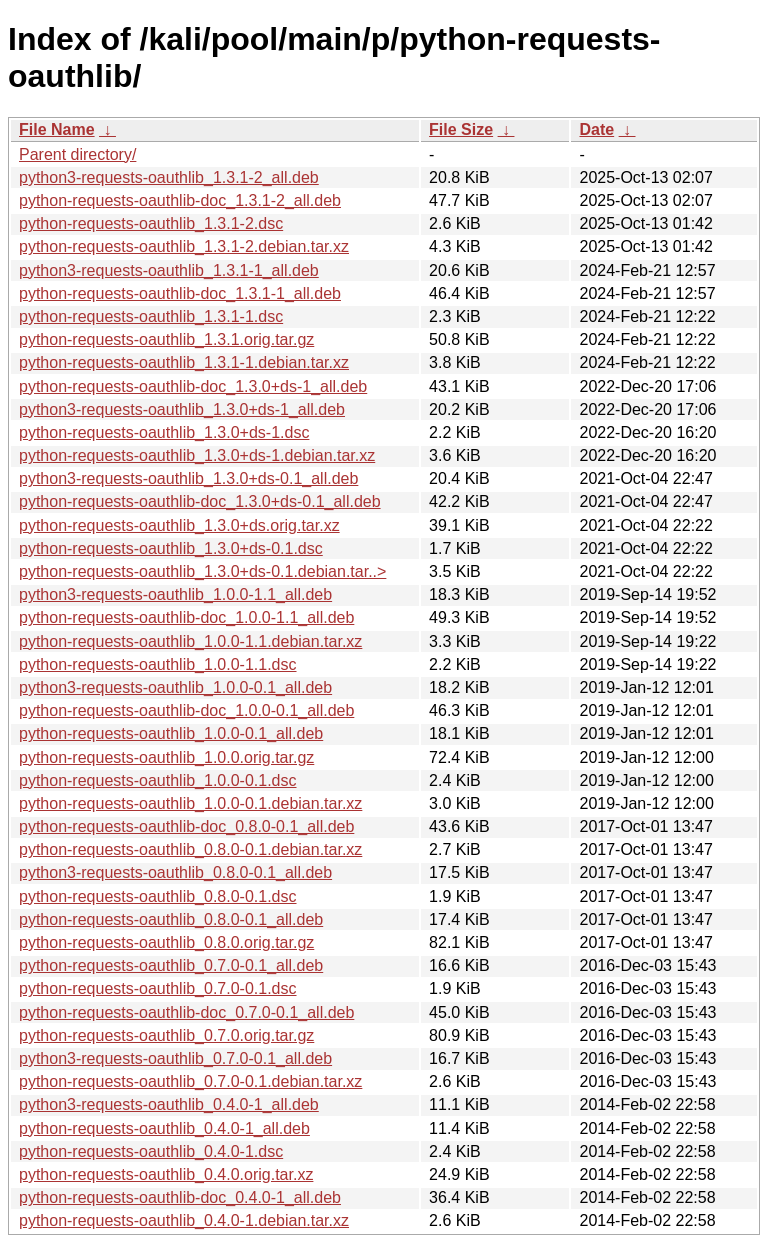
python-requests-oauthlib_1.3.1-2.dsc (151, 223)
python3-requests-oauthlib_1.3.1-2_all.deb (169, 177)
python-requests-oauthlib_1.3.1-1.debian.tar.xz (184, 362)
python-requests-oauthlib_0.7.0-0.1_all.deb (171, 965)
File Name (57, 129)
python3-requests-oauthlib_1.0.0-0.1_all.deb (175, 687)
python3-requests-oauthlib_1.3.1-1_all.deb (169, 270)
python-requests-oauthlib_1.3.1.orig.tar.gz (166, 339)
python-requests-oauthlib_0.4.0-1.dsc (151, 1151)
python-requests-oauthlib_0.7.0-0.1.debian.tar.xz (190, 1081)
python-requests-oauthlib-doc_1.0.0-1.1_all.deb (186, 617)
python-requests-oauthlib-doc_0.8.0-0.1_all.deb (186, 826)
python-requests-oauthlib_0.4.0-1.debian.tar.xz (184, 1220)
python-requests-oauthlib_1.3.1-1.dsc (151, 316)
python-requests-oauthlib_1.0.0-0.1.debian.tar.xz (190, 803)
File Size (461, 129)
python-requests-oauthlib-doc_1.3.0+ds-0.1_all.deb (200, 501)
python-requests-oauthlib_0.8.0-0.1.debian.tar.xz (190, 849)
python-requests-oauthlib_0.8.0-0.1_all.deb (171, 919)
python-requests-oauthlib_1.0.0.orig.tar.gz (166, 757)
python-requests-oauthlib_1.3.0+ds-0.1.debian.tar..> (202, 571)
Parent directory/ (77, 154)
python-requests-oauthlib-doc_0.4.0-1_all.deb (180, 1197)
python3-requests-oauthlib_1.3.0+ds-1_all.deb (182, 409)
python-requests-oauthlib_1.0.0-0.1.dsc (158, 780)
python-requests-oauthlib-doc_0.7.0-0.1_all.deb (186, 1012)
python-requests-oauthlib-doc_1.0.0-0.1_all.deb (186, 710)
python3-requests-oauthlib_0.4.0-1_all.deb (169, 1104)
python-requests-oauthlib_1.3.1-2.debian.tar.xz (184, 246)
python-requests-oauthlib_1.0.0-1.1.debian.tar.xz (190, 641)
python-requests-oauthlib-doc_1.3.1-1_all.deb (180, 293)
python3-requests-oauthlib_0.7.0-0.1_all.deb (175, 1058)
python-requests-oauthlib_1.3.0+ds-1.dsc (164, 432)
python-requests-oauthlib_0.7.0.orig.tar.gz (166, 1035)
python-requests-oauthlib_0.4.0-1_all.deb (164, 1128)
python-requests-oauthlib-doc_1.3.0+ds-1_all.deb (193, 386)
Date (596, 129)
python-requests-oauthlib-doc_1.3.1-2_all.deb (180, 200)
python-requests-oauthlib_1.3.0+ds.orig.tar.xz (179, 525)
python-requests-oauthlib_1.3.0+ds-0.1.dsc (171, 548)
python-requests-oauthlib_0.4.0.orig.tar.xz (166, 1174)
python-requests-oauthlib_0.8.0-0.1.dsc (158, 896)
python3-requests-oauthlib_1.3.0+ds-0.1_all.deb (188, 478)
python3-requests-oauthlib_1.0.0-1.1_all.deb (175, 594)
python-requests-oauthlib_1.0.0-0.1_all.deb (171, 733)
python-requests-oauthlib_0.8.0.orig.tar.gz (166, 942)
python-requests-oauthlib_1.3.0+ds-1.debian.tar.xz (197, 455)
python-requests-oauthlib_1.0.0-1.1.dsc (158, 664)
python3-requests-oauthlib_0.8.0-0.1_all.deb (175, 872)
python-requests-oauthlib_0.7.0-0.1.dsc (158, 988)
